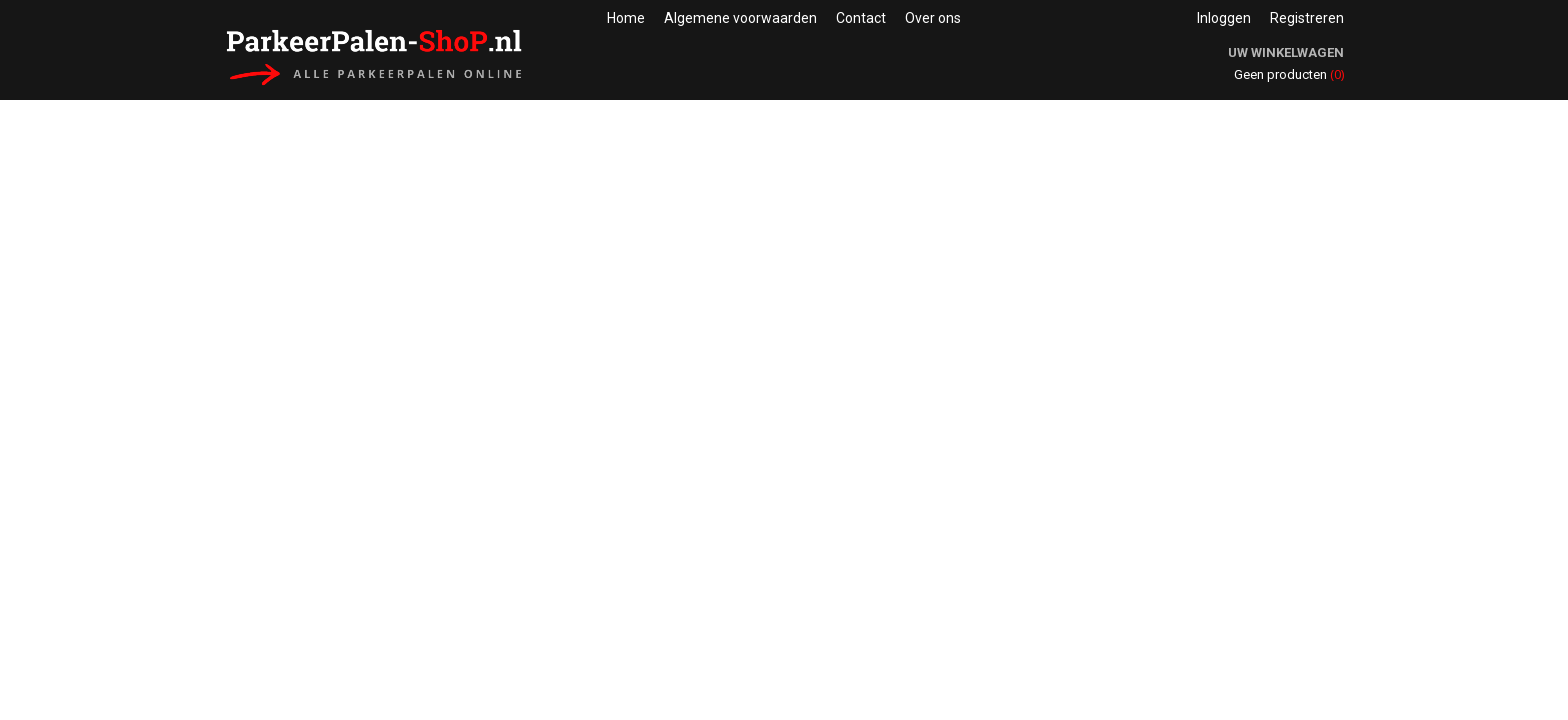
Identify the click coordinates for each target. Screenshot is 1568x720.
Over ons (933, 18)
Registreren (1307, 18)
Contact (861, 18)
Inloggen (1224, 18)
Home (626, 18)
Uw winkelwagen (1286, 52)
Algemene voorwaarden (740, 18)
